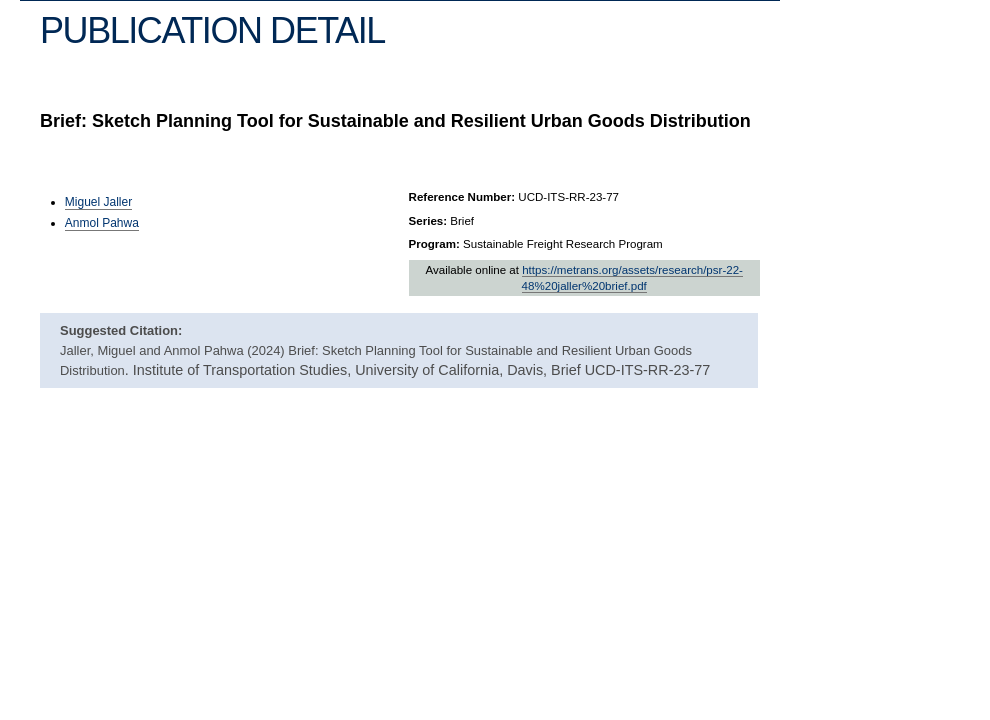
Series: (428, 221)
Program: (434, 244)
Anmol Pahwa (102, 223)
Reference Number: (462, 197)
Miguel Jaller (98, 202)
